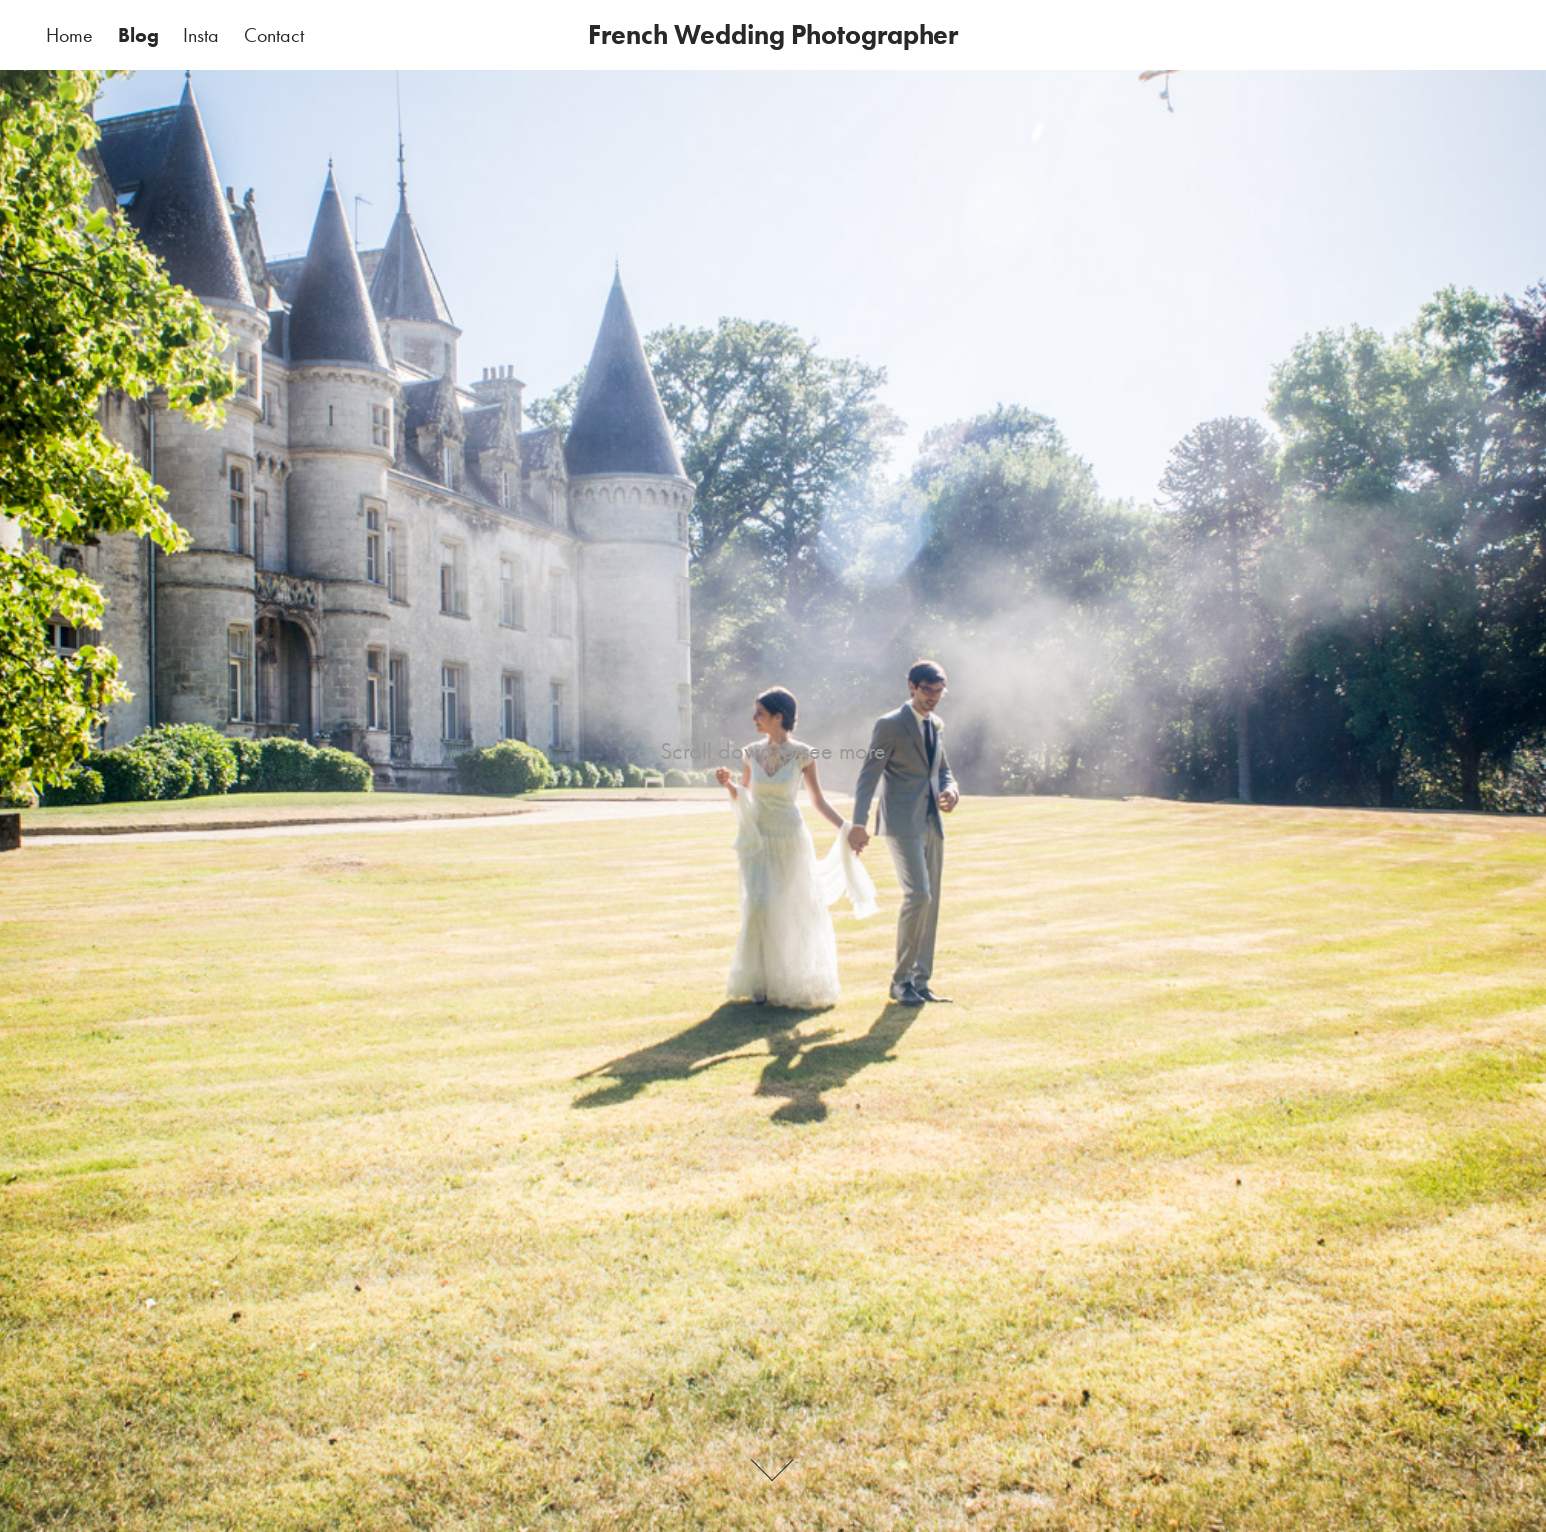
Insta (201, 35)
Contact (274, 35)
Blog (138, 35)
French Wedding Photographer (773, 34)
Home (69, 35)
